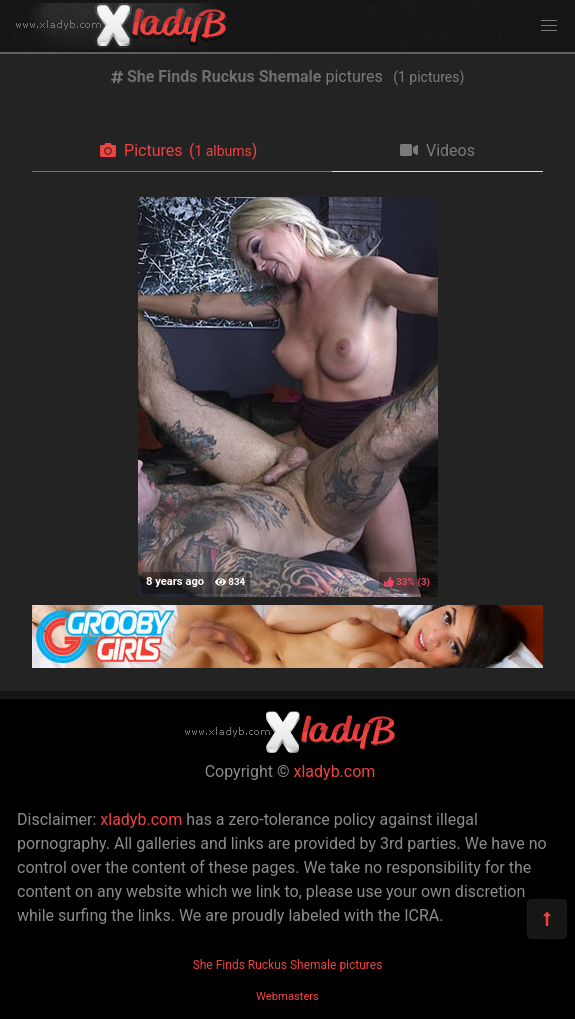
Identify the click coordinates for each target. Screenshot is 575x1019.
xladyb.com (335, 771)
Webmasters (287, 996)
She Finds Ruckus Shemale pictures (288, 965)
